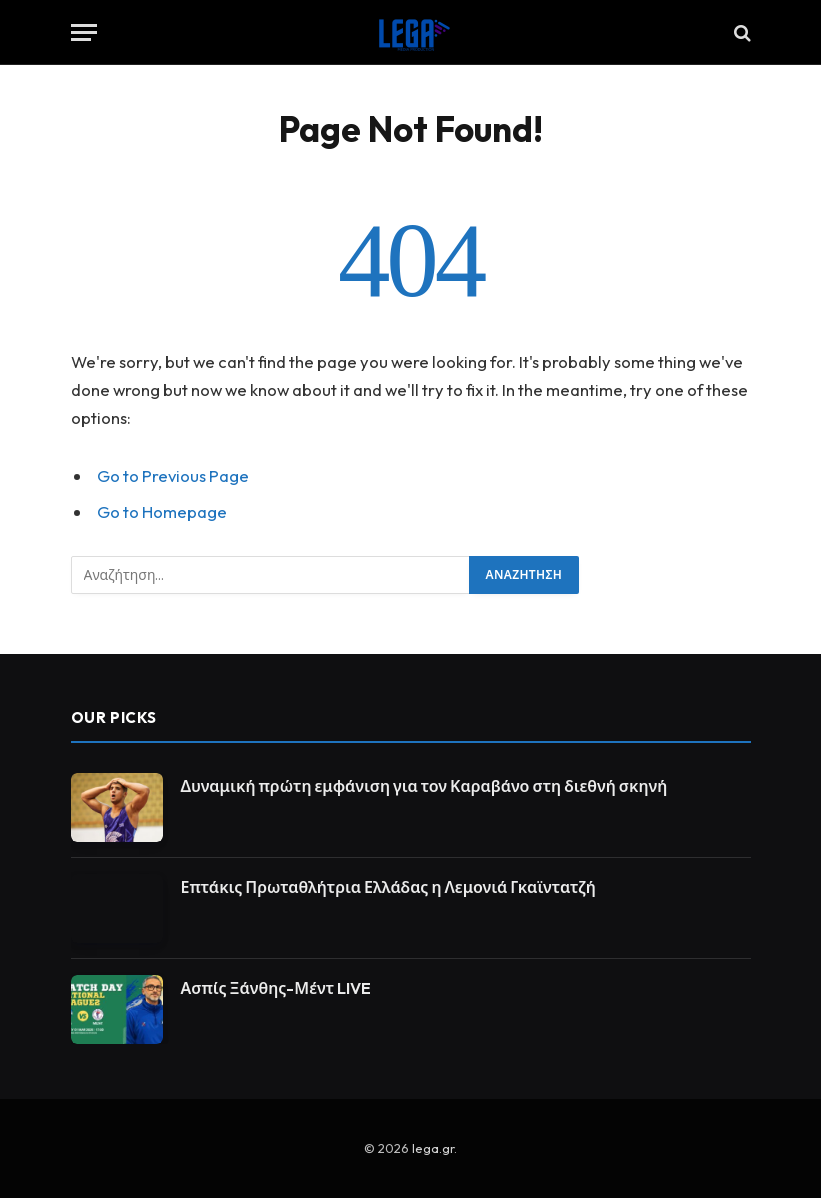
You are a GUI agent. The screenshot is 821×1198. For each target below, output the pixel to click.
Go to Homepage (162, 511)
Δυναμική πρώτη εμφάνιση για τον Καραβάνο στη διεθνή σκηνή (424, 786)
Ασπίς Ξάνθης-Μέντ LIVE (276, 988)
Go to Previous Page (173, 475)
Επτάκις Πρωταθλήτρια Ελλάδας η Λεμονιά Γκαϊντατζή (388, 887)
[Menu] (84, 32)
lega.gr (433, 1148)
